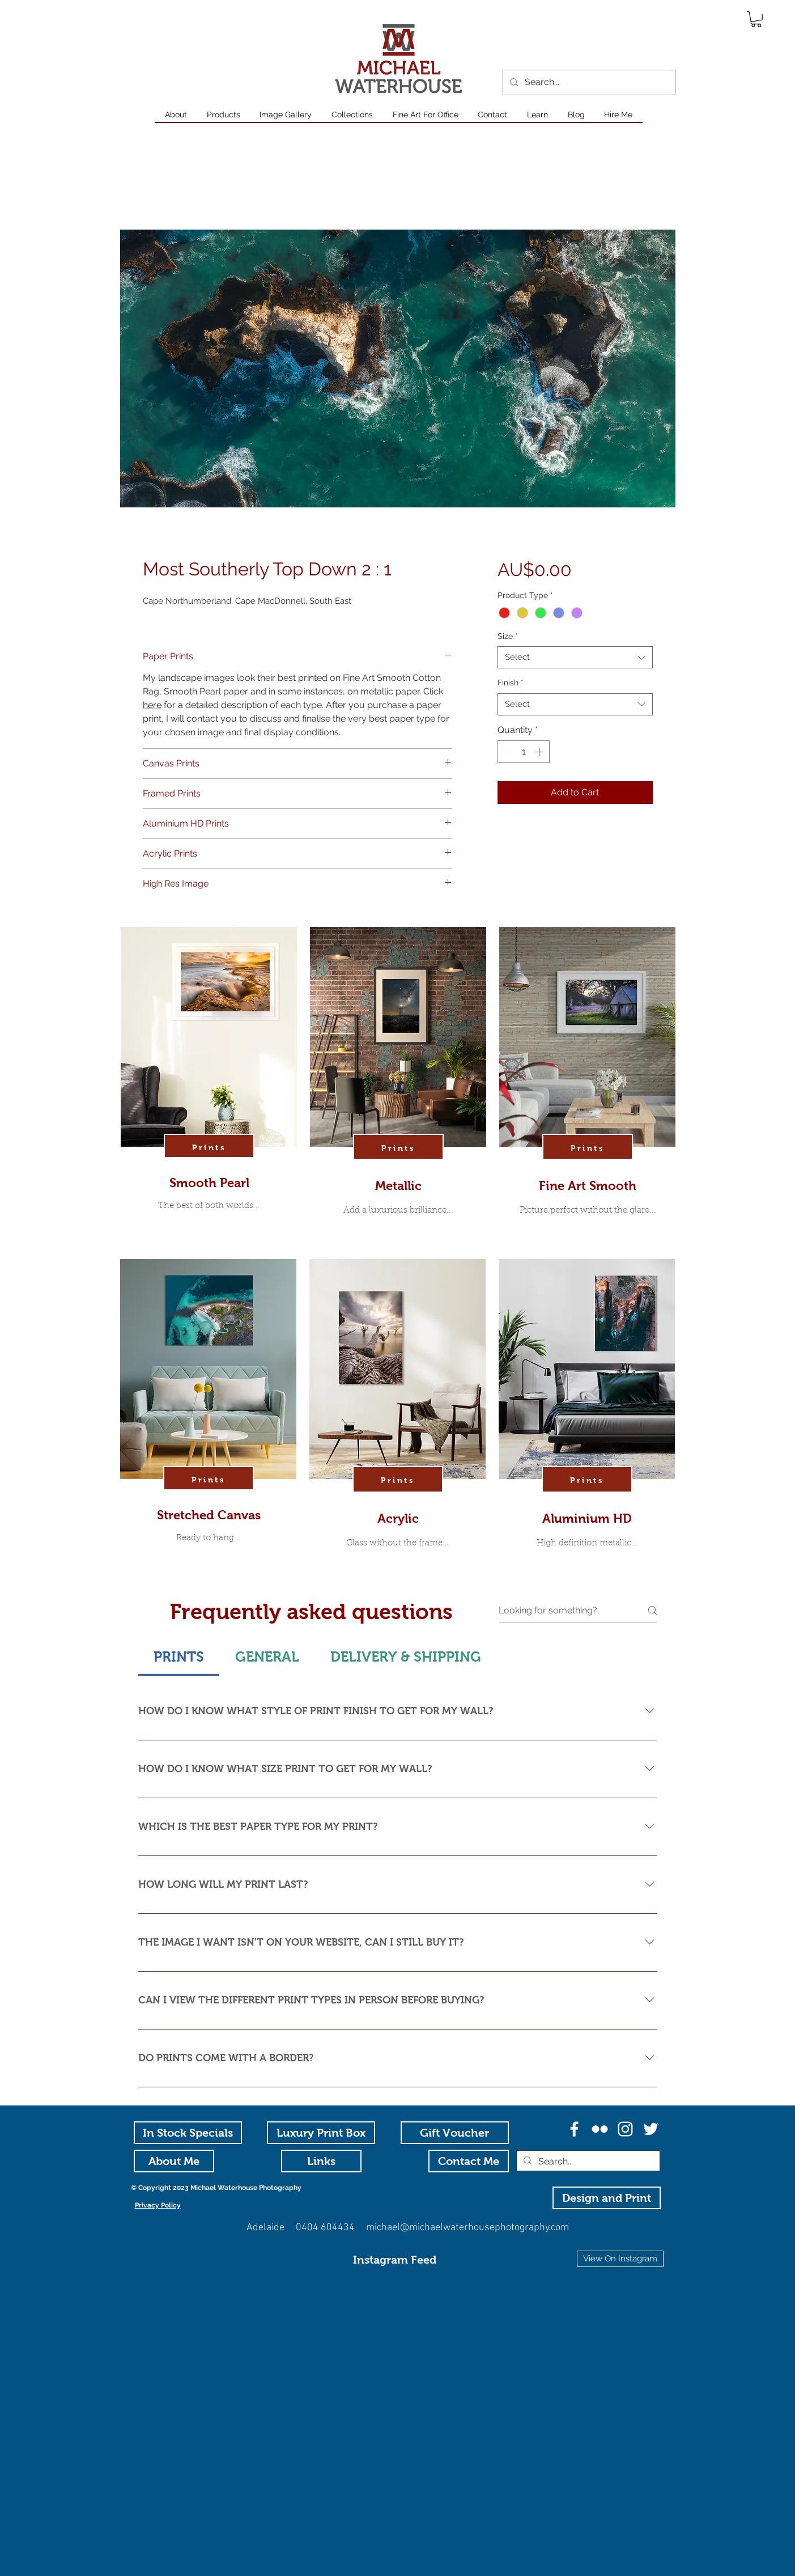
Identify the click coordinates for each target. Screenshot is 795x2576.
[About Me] (174, 2161)
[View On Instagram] (620, 2259)
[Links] (321, 2161)
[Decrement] (507, 751)
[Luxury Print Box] (321, 2132)
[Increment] (540, 751)
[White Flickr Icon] (600, 2129)
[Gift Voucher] (455, 2132)
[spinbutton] (523, 751)
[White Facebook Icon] (574, 2129)
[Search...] (588, 82)
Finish (511, 682)
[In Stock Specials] (188, 2132)
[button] (756, 19)
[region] (209, 1090)
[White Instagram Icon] (625, 2129)
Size (508, 636)
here (152, 705)
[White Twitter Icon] (651, 2129)
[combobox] (575, 657)
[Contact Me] (468, 2161)
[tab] (179, 1657)
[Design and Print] (606, 2198)
